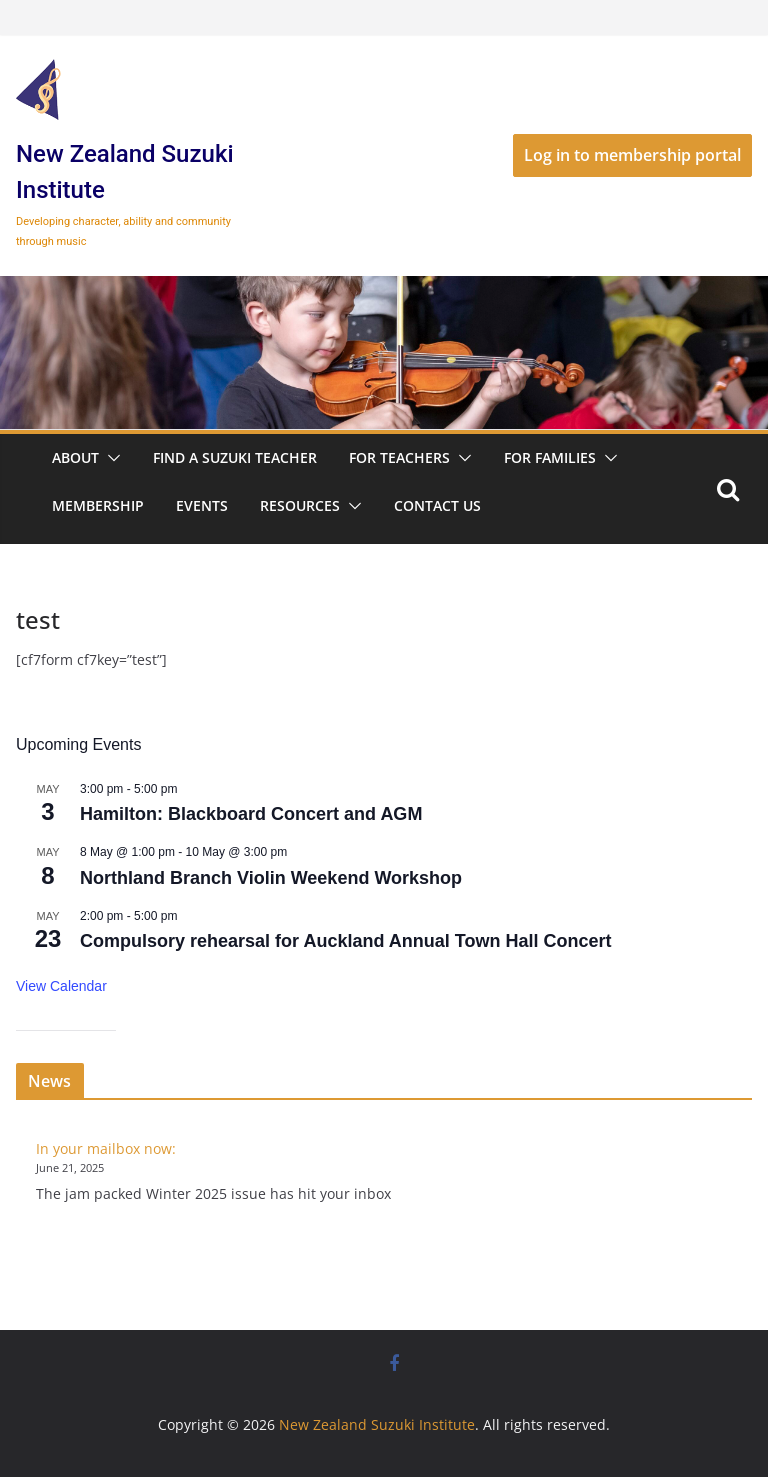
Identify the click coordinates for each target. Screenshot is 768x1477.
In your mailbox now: (106, 1148)
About (75, 457)
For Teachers (399, 457)
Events (202, 505)
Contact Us (437, 505)
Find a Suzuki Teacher (235, 457)
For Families (550, 457)
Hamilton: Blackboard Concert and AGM (251, 814)
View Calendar (61, 986)
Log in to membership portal (632, 155)
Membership (98, 505)
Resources (300, 505)
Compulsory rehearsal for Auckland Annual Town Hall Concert (345, 941)
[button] (110, 458)
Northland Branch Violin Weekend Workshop (271, 878)
